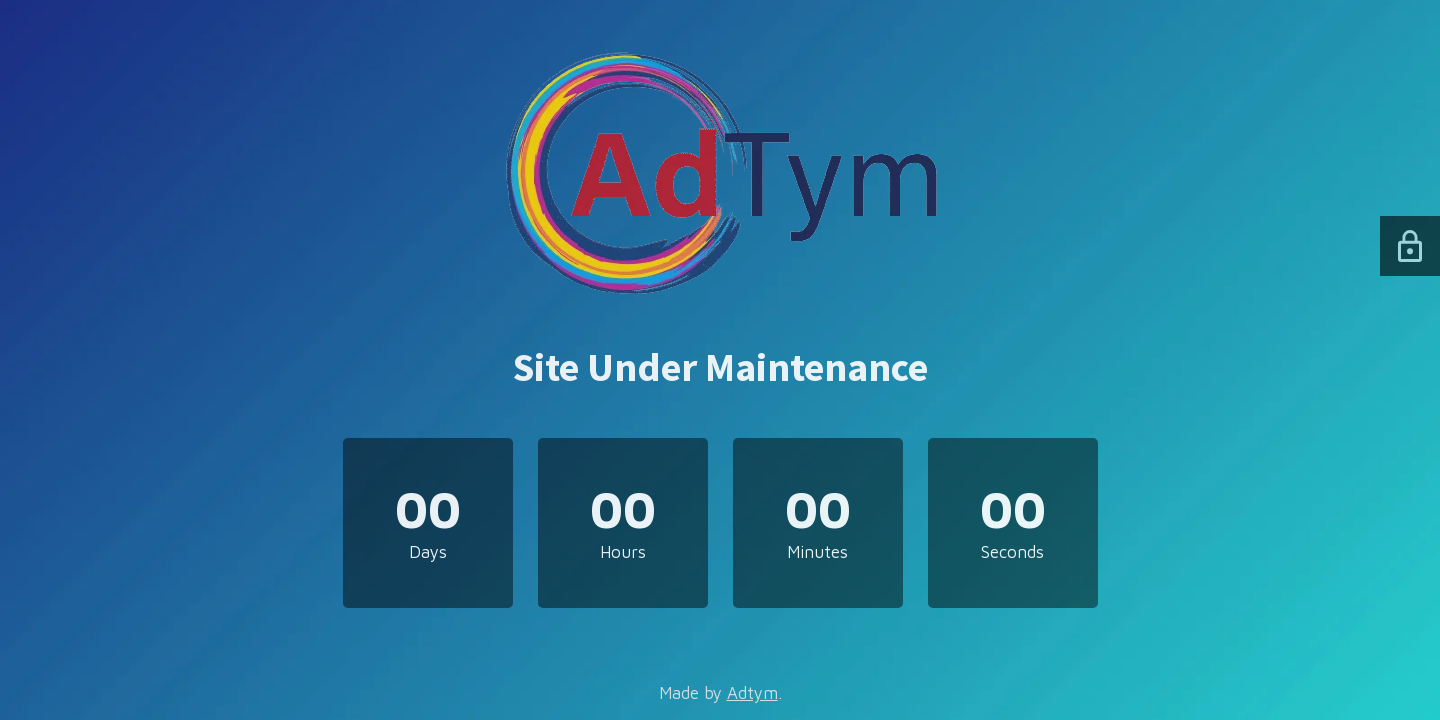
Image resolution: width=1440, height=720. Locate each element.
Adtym (752, 693)
